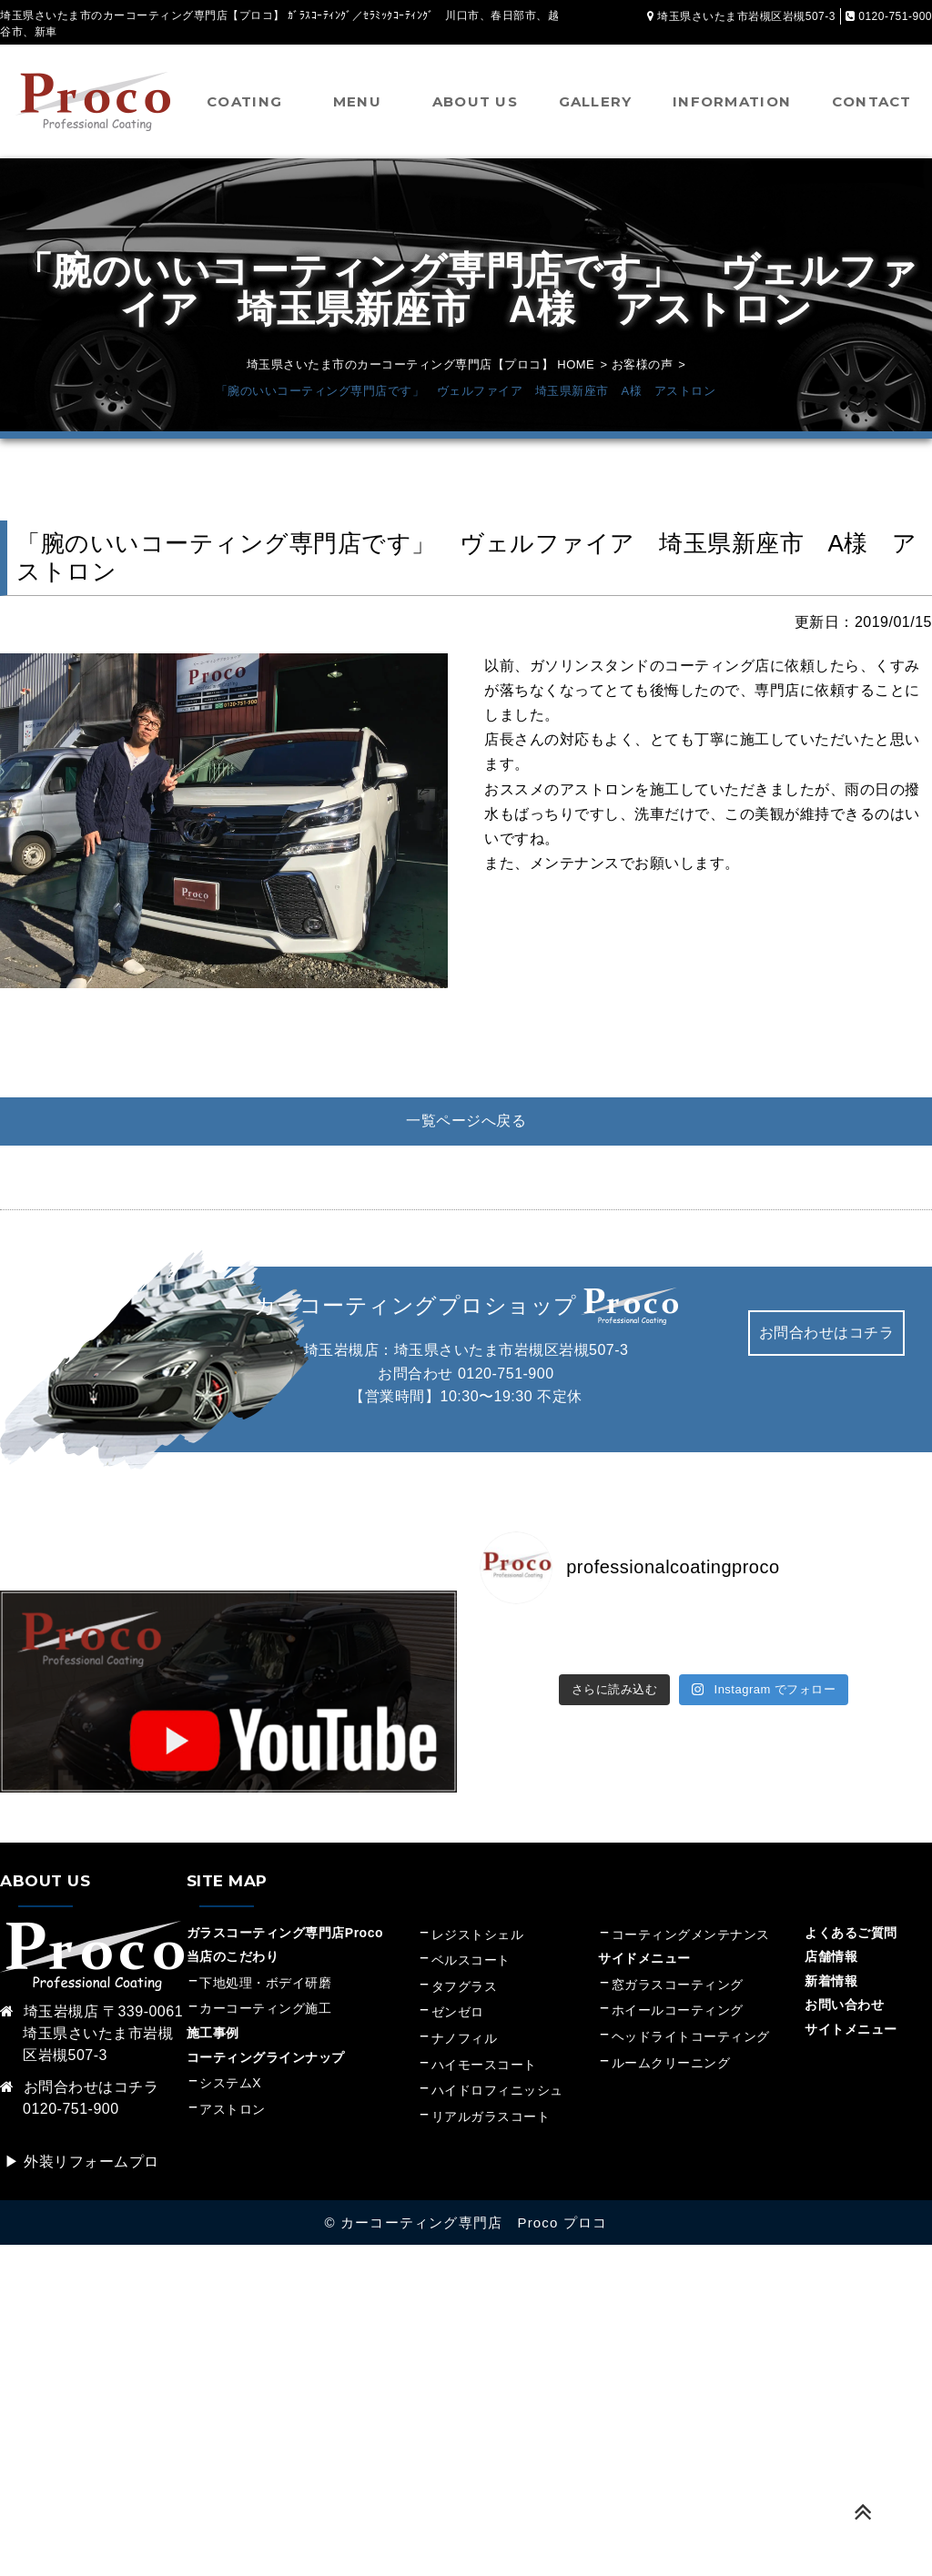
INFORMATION (732, 101)
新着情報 (831, 1981)
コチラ (136, 2087)
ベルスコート (471, 1960)
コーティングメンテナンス (691, 1934)
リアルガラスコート (491, 2116)
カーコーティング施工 (265, 2008)
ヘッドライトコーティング (691, 2036)
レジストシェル (477, 1934)
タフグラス (464, 1986)
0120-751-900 (506, 1373)
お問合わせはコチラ (827, 1332)
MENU (357, 101)
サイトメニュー (851, 2029)
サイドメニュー (651, 1958)
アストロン (232, 2109)
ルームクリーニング (671, 2063)
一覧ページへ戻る (466, 1120)
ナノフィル (464, 2038)
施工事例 (213, 2032)
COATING (244, 101)
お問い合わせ (844, 2004)
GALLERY (596, 101)
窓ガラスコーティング (678, 1984)
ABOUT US (475, 101)
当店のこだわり (233, 1956)
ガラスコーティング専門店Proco (285, 1932)
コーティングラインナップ (266, 2057)
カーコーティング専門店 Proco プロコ (474, 2222)
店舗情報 (831, 1956)
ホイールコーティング (678, 2010)
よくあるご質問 (851, 1932)
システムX (230, 2083)
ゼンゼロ (457, 2012)
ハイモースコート (484, 2064)
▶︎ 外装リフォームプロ (82, 2161)
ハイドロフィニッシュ (497, 2090)
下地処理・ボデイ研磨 (265, 1982)
